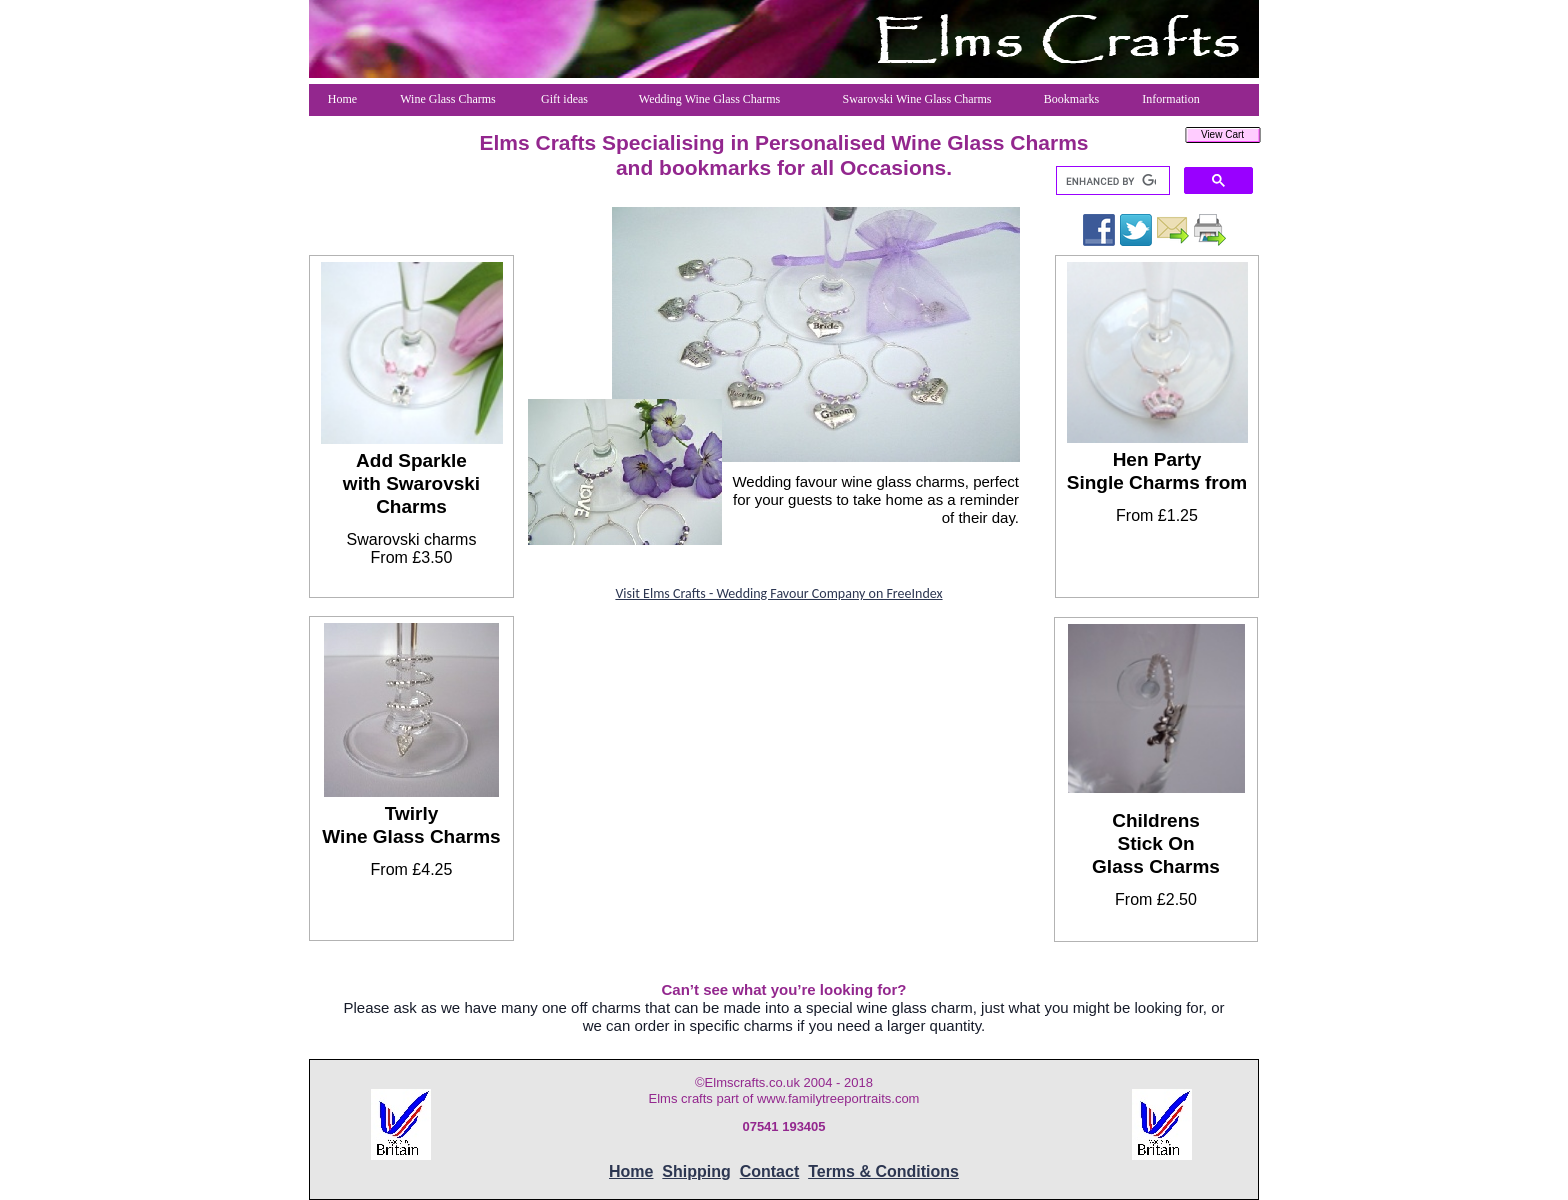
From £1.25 (1157, 515)
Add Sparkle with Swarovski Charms (411, 483)
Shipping (696, 1171)
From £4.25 (412, 869)
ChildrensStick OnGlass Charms (1156, 843)
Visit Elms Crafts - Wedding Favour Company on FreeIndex (778, 593)
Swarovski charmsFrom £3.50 (412, 548)
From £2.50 (1156, 899)
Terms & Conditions (883, 1171)
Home (631, 1171)
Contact (770, 1171)
